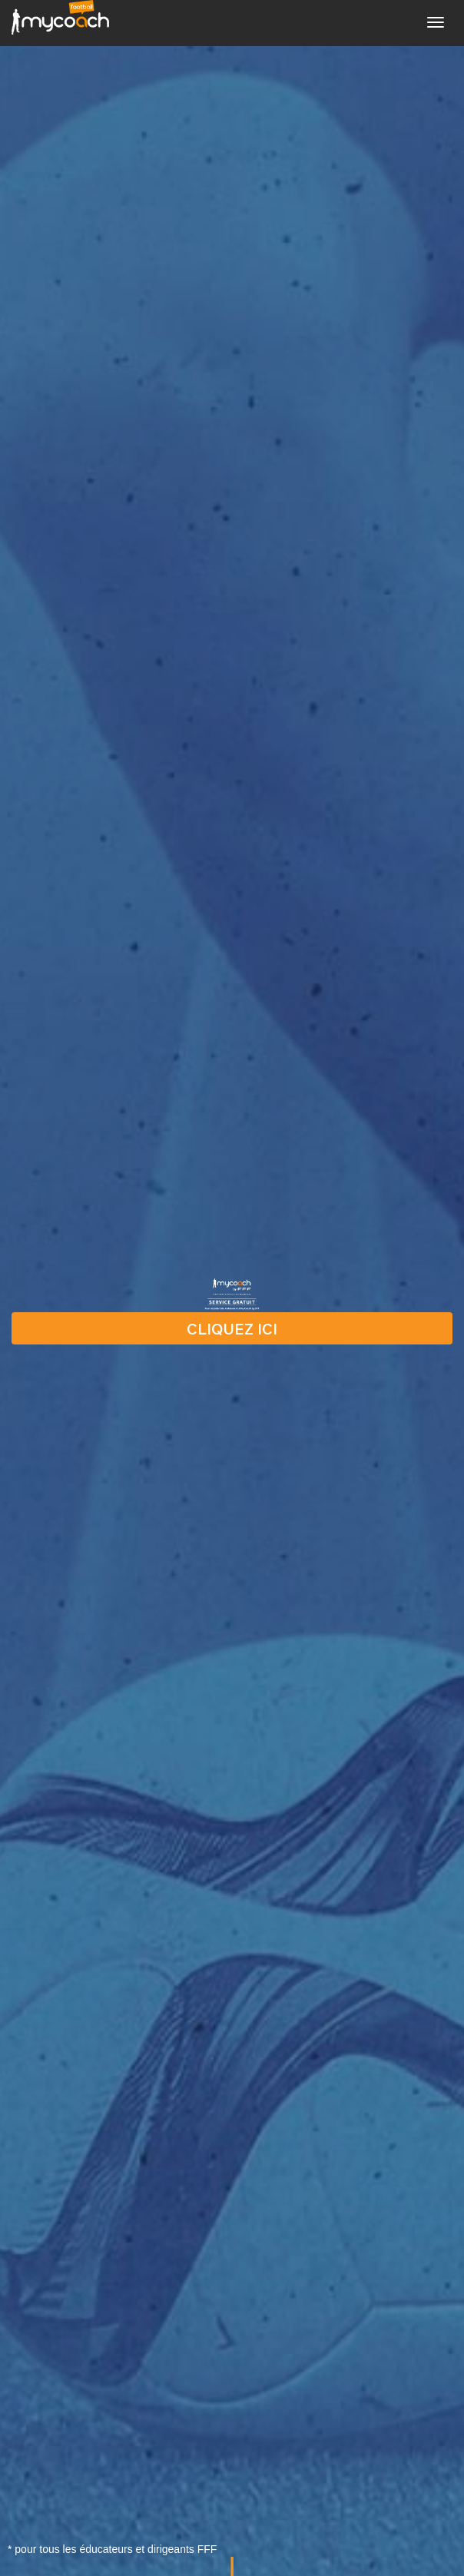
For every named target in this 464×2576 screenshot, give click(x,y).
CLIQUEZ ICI (232, 1328)
